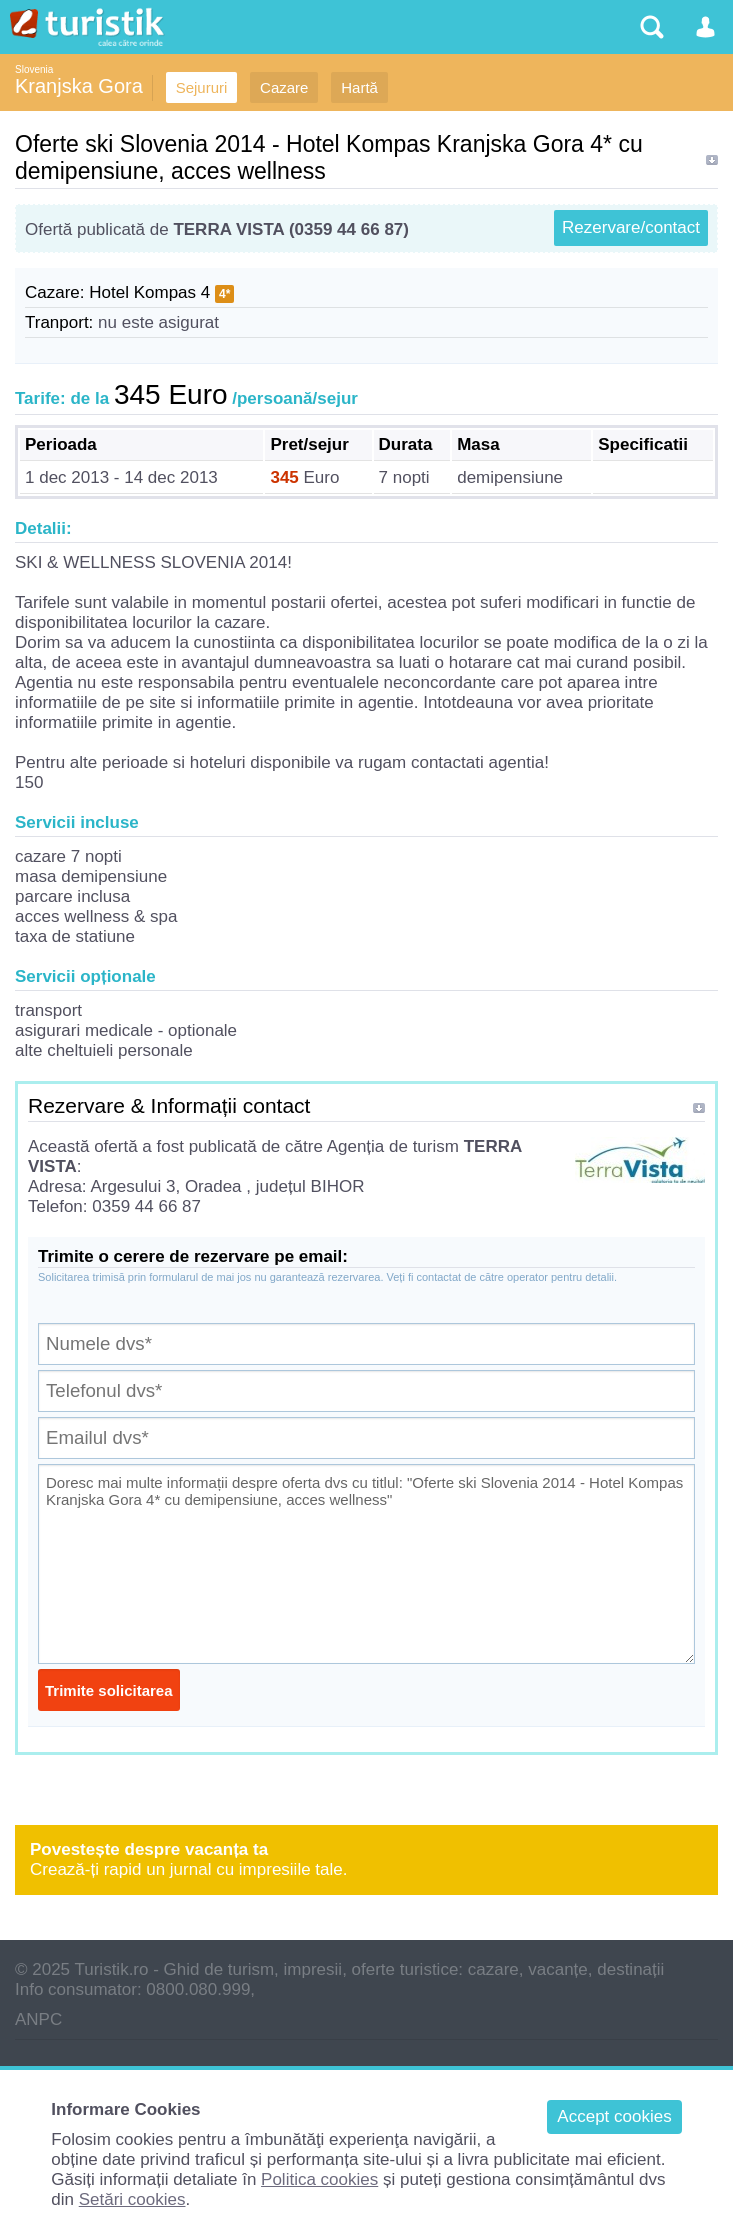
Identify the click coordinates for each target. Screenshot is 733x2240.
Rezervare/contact (631, 227)
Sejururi (202, 87)
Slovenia (34, 69)
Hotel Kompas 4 (149, 292)
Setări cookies (132, 2199)
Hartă (359, 87)
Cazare (284, 87)
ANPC (38, 2019)
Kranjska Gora (79, 86)
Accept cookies (614, 2116)
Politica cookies (319, 2179)
